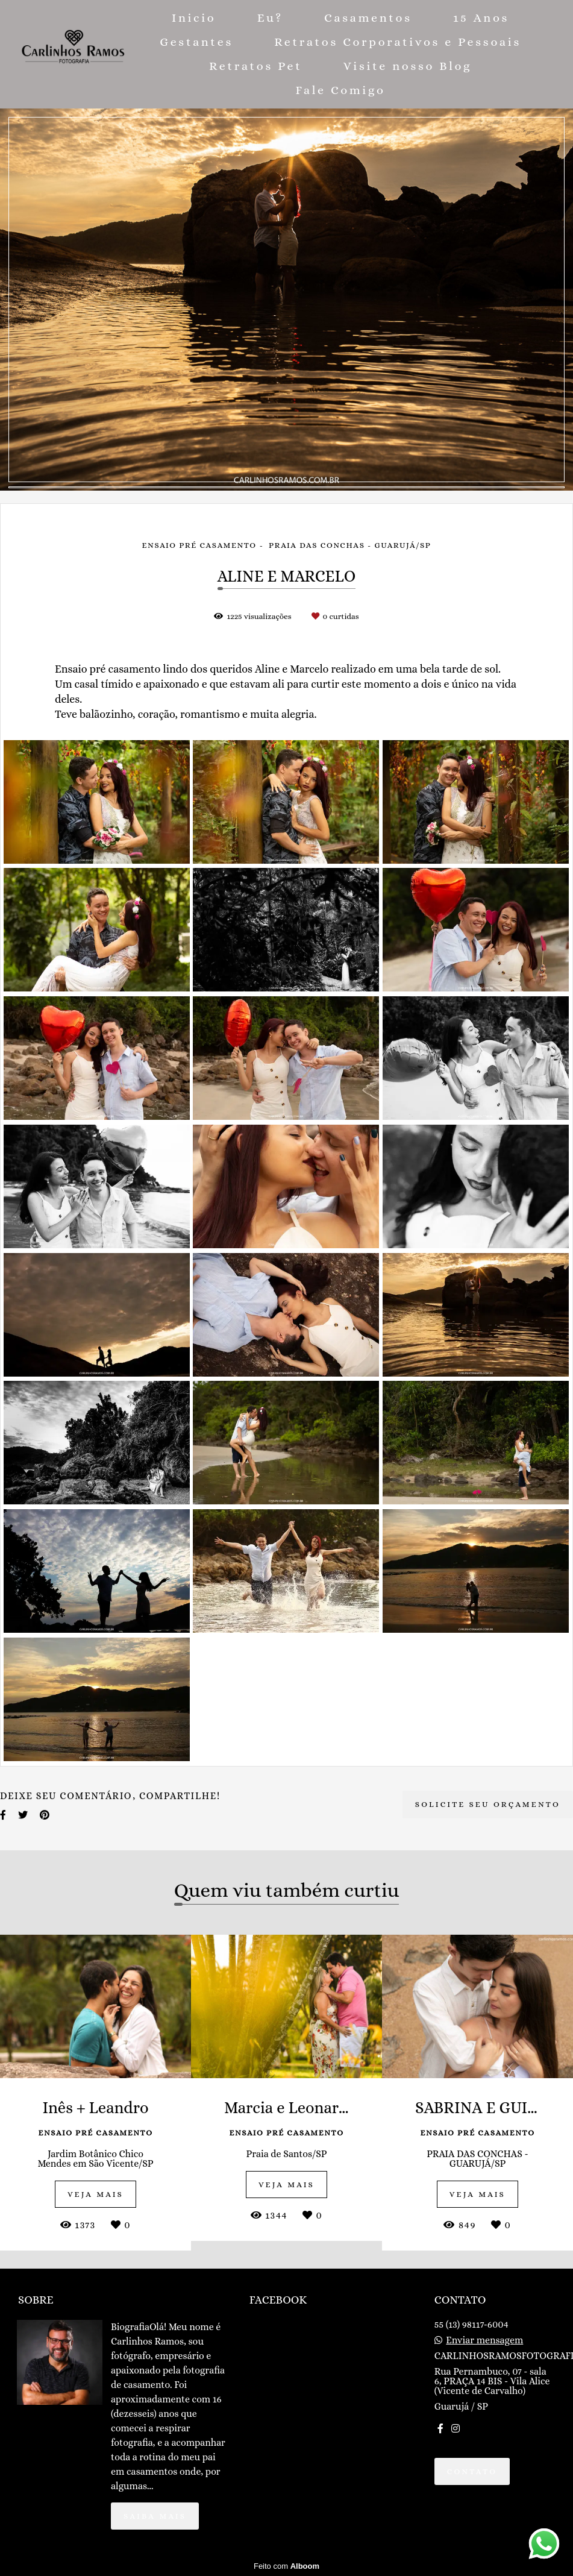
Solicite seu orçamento (487, 1804)
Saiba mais (155, 2516)
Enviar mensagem (484, 2340)
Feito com (286, 2566)
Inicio (194, 18)
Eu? (270, 18)
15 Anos (481, 18)
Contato (472, 2471)
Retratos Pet (255, 66)
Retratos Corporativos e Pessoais (397, 42)
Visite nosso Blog (407, 66)
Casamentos (368, 18)
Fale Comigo (341, 90)
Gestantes (196, 42)
